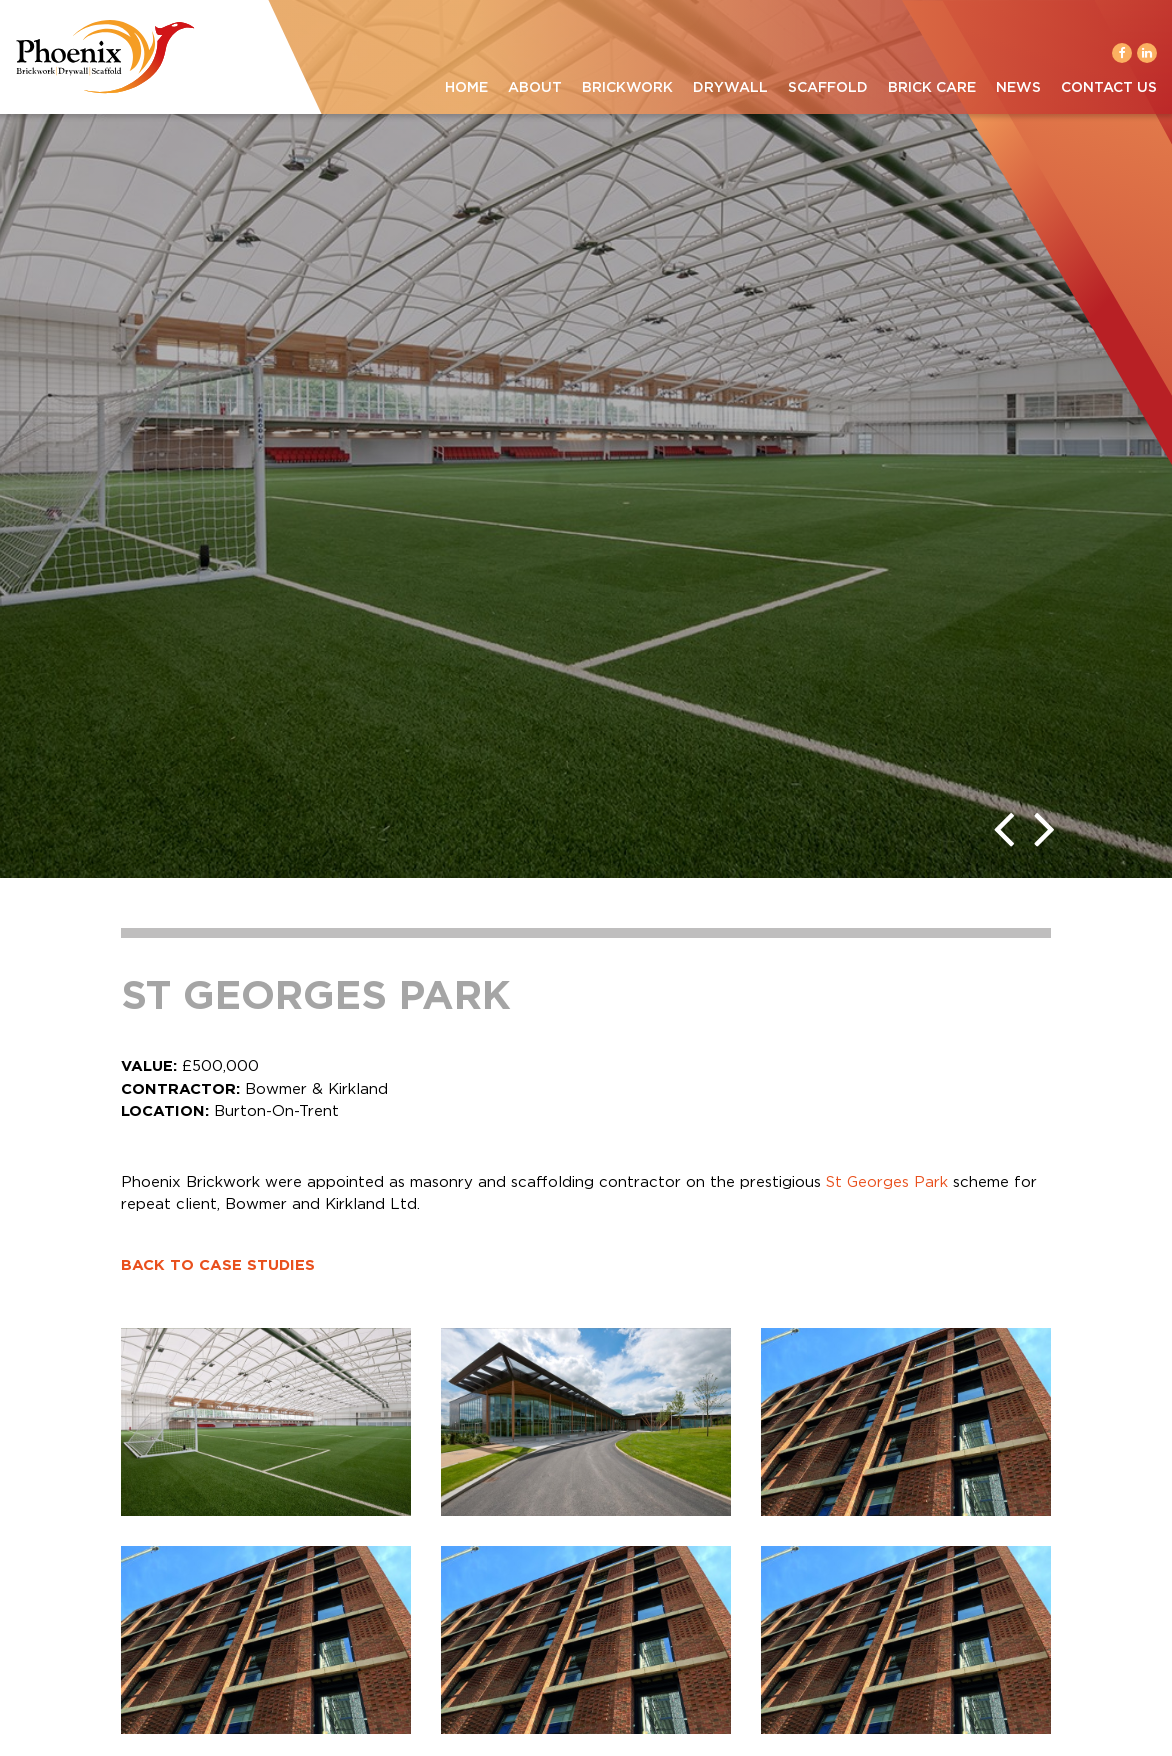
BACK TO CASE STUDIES (218, 1265)
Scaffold (828, 88)
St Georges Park (887, 1182)
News (1018, 88)
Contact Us (1109, 88)
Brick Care (932, 88)
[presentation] (1003, 828)
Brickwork (627, 88)
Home (466, 88)
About (535, 88)
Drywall (730, 88)
